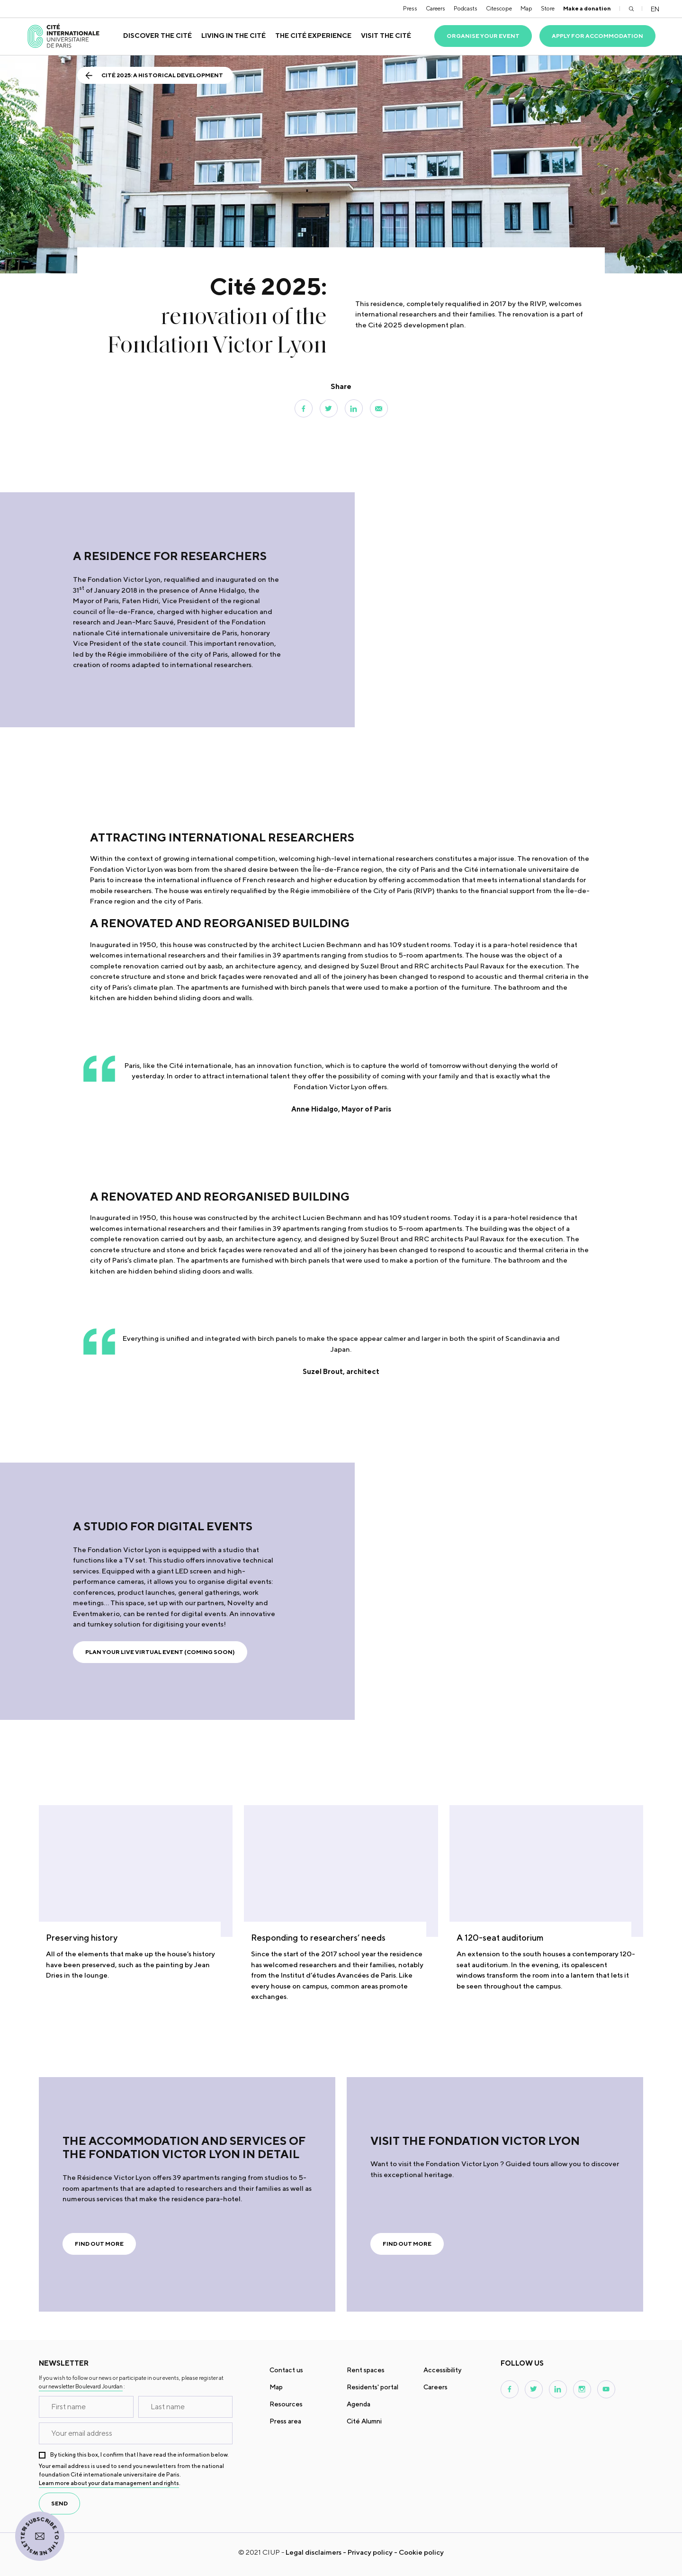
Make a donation (587, 8)
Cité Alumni (364, 2421)
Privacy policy (370, 2552)
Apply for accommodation (597, 35)
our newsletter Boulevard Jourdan (81, 2386)
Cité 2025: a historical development (162, 75)
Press (410, 8)
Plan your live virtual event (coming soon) (160, 1651)
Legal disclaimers (313, 2552)
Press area (285, 2421)
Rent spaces (366, 2370)
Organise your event (483, 35)
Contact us (286, 2370)
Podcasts (465, 8)
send (59, 2503)
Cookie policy (421, 2552)
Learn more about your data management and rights (109, 2482)
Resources (286, 2404)
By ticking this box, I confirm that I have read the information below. (139, 2454)
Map (526, 8)
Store (548, 8)
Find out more (99, 2243)
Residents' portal (372, 2387)
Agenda (358, 2404)
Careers (435, 8)
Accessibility (442, 2370)
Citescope (499, 8)
